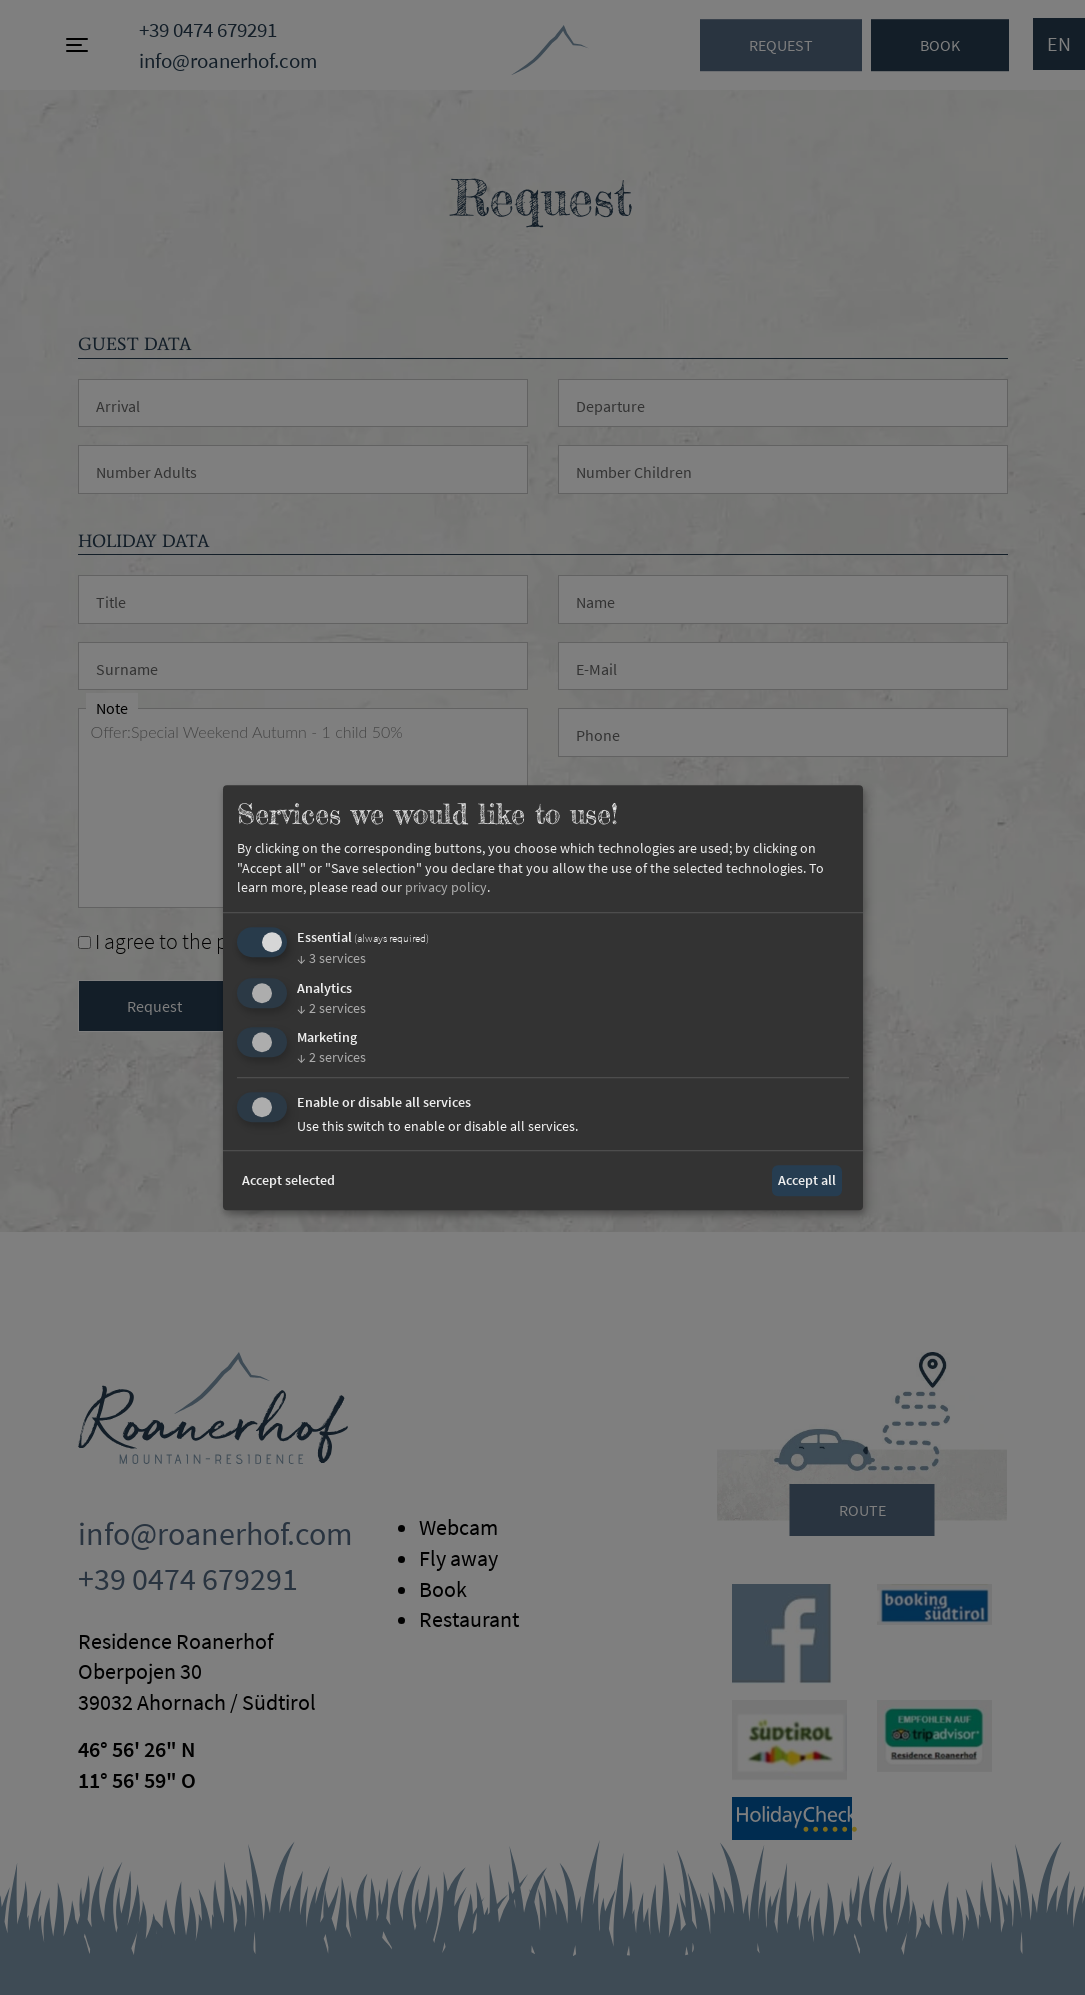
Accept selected (288, 1180)
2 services (331, 1008)
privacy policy (446, 888)
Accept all (807, 1180)
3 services (331, 958)
